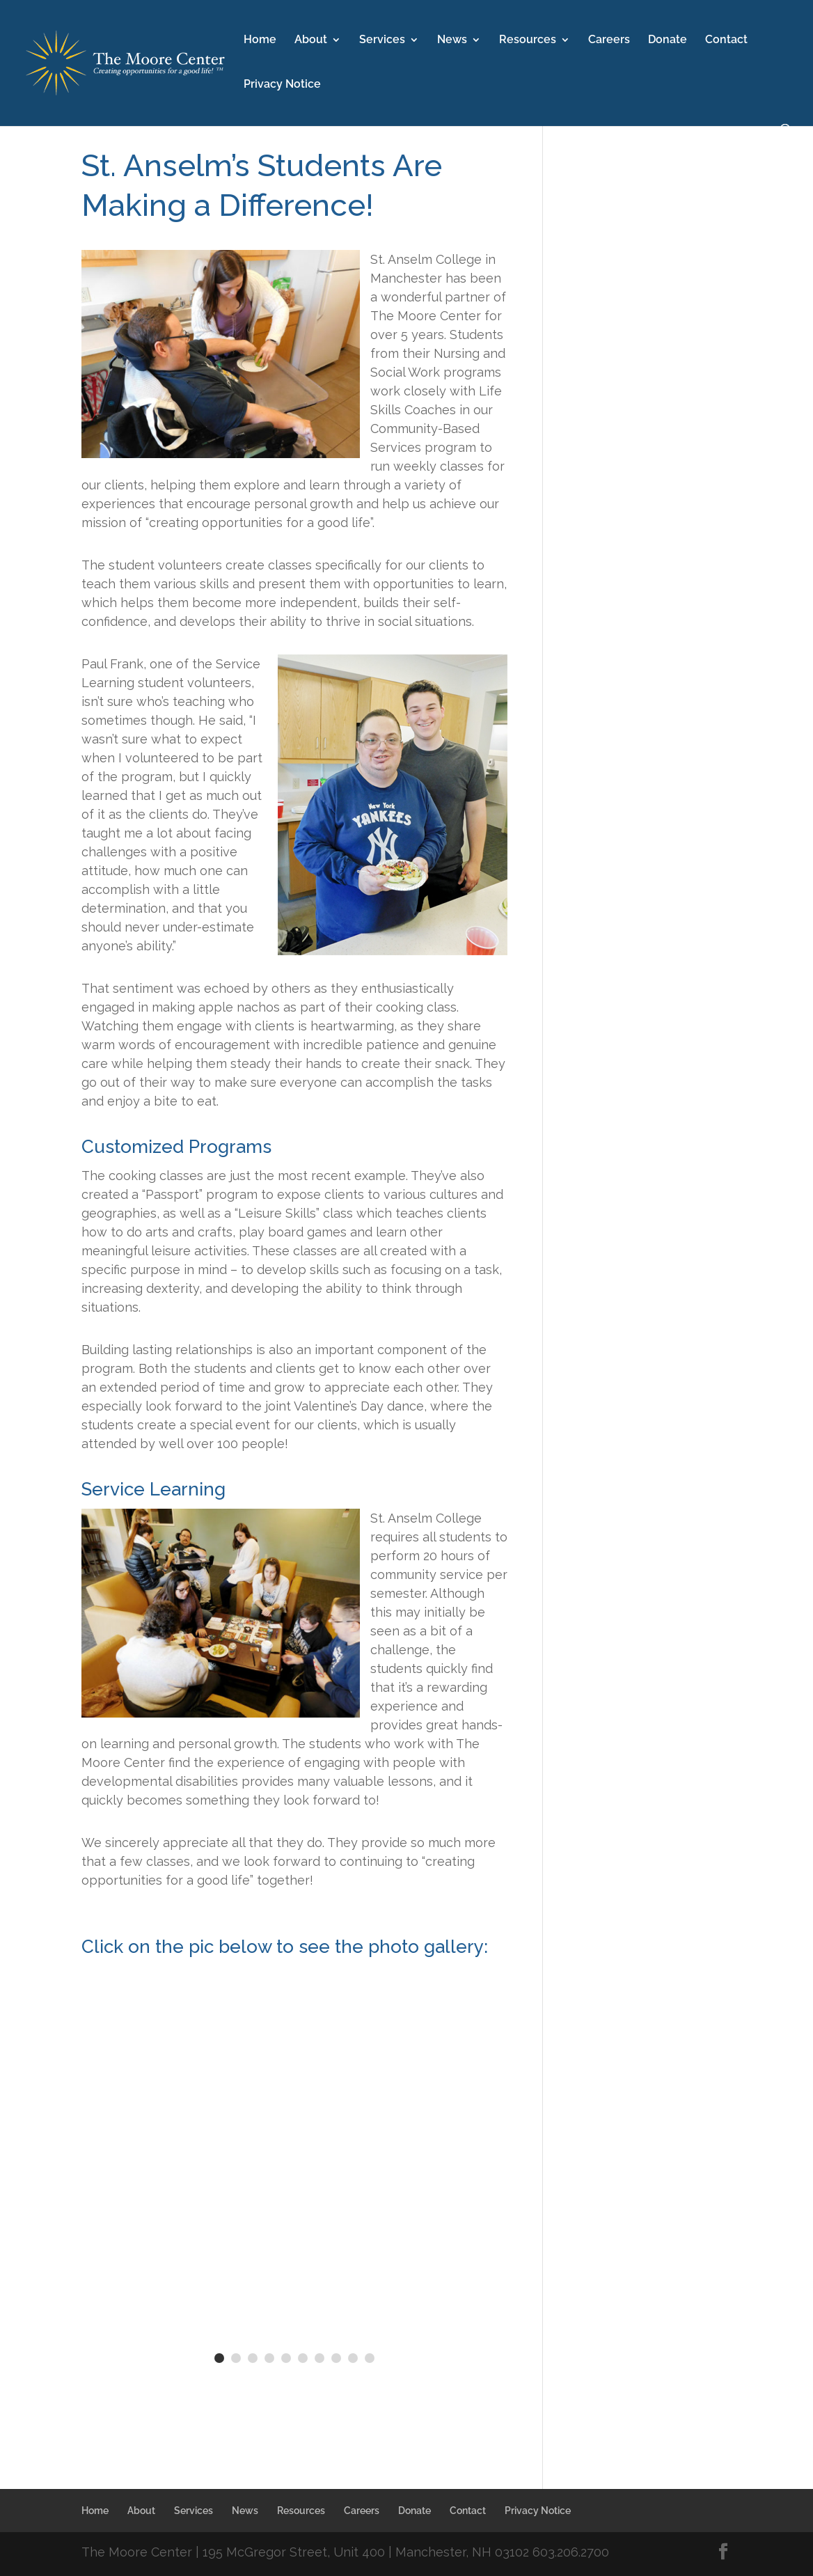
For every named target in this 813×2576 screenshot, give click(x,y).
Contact (726, 40)
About (310, 40)
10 (369, 2358)
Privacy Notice (282, 85)
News (452, 40)
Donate (667, 40)
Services (382, 40)
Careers (609, 40)
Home (260, 40)
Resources (527, 40)
